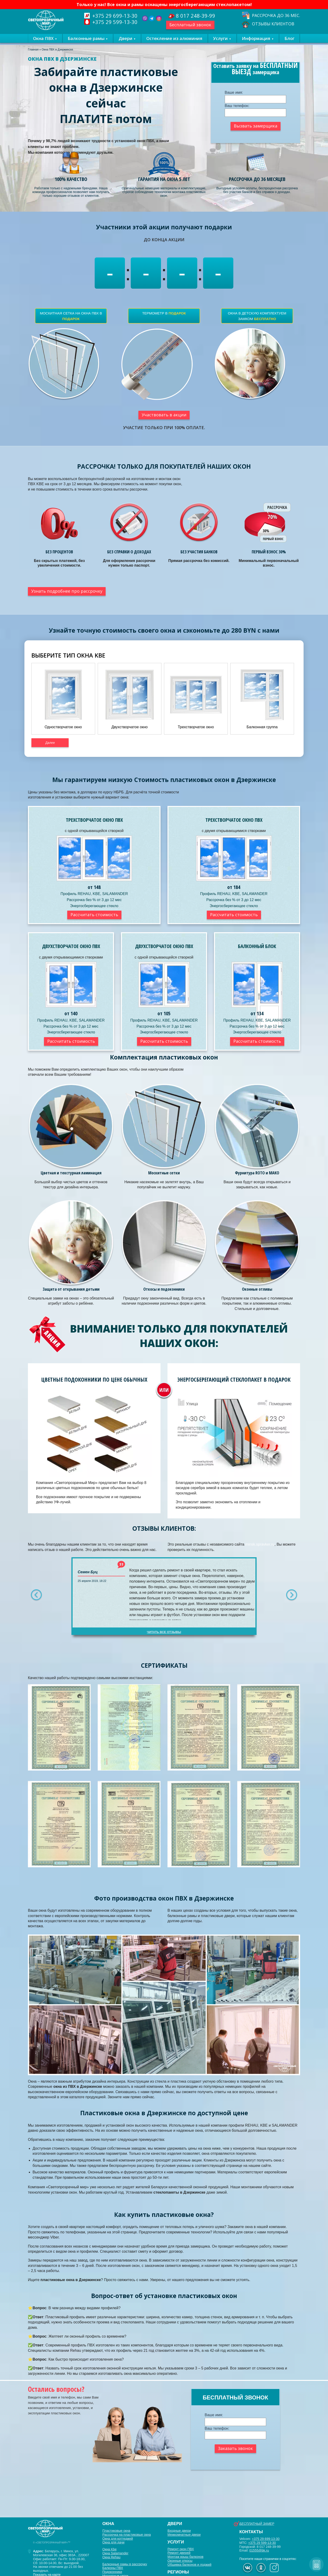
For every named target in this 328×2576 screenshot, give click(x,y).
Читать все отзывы (164, 1632)
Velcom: (259, 2539)
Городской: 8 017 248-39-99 (260, 2547)
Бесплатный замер (256, 2524)
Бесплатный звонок (190, 24)
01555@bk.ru (259, 2550)
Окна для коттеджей (117, 2538)
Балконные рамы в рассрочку (124, 2564)
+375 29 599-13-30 (262, 2543)
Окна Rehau (111, 2557)
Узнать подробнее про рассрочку (66, 591)
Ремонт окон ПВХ (180, 2549)
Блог (289, 38)
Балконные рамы (86, 38)
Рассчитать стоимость (94, 914)
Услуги (220, 38)
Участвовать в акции (164, 415)
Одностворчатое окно (63, 698)
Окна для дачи (113, 2542)
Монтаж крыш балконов (185, 2557)
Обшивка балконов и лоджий (189, 2564)
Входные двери (179, 2531)
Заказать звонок (235, 2448)
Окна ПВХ (43, 38)
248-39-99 (195, 16)
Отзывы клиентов (273, 24)
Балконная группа (262, 698)
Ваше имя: (255, 96)
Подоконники (112, 2572)
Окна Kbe (109, 2549)
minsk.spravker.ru (259, 1544)
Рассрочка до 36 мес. (276, 15)
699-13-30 (114, 15)
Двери (125, 38)
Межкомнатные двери (184, 2534)
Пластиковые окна (116, 2531)
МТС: (257, 2543)
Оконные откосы (179, 2561)
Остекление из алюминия (174, 38)
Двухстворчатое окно (130, 698)
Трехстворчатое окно (196, 698)
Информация (256, 38)
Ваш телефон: (255, 110)
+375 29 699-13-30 (266, 2539)
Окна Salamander (115, 2553)
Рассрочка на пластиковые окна (126, 2534)
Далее (50, 742)
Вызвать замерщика (255, 126)
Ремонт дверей (179, 2553)
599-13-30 (114, 21)
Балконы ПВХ (112, 2568)
